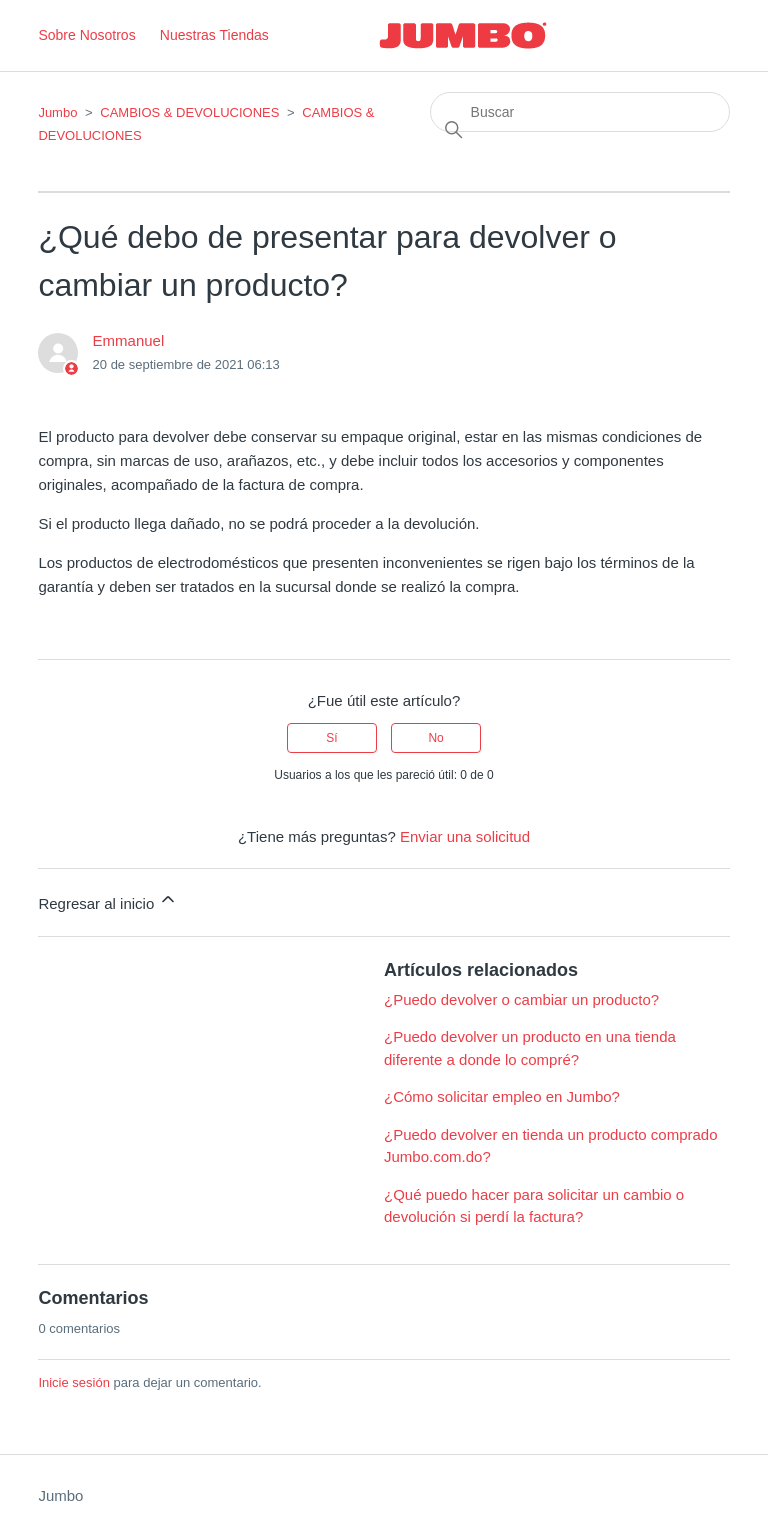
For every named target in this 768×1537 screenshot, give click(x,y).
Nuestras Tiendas (214, 35)
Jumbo (57, 112)
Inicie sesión (74, 1382)
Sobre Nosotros (86, 35)
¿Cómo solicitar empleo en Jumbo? (502, 1096)
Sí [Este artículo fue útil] (331, 738)
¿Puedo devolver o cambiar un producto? (521, 999)
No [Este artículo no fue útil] (435, 738)
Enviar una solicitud (465, 836)
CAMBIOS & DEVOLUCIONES (189, 112)
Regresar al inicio (108, 900)
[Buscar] (580, 112)
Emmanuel (129, 340)
